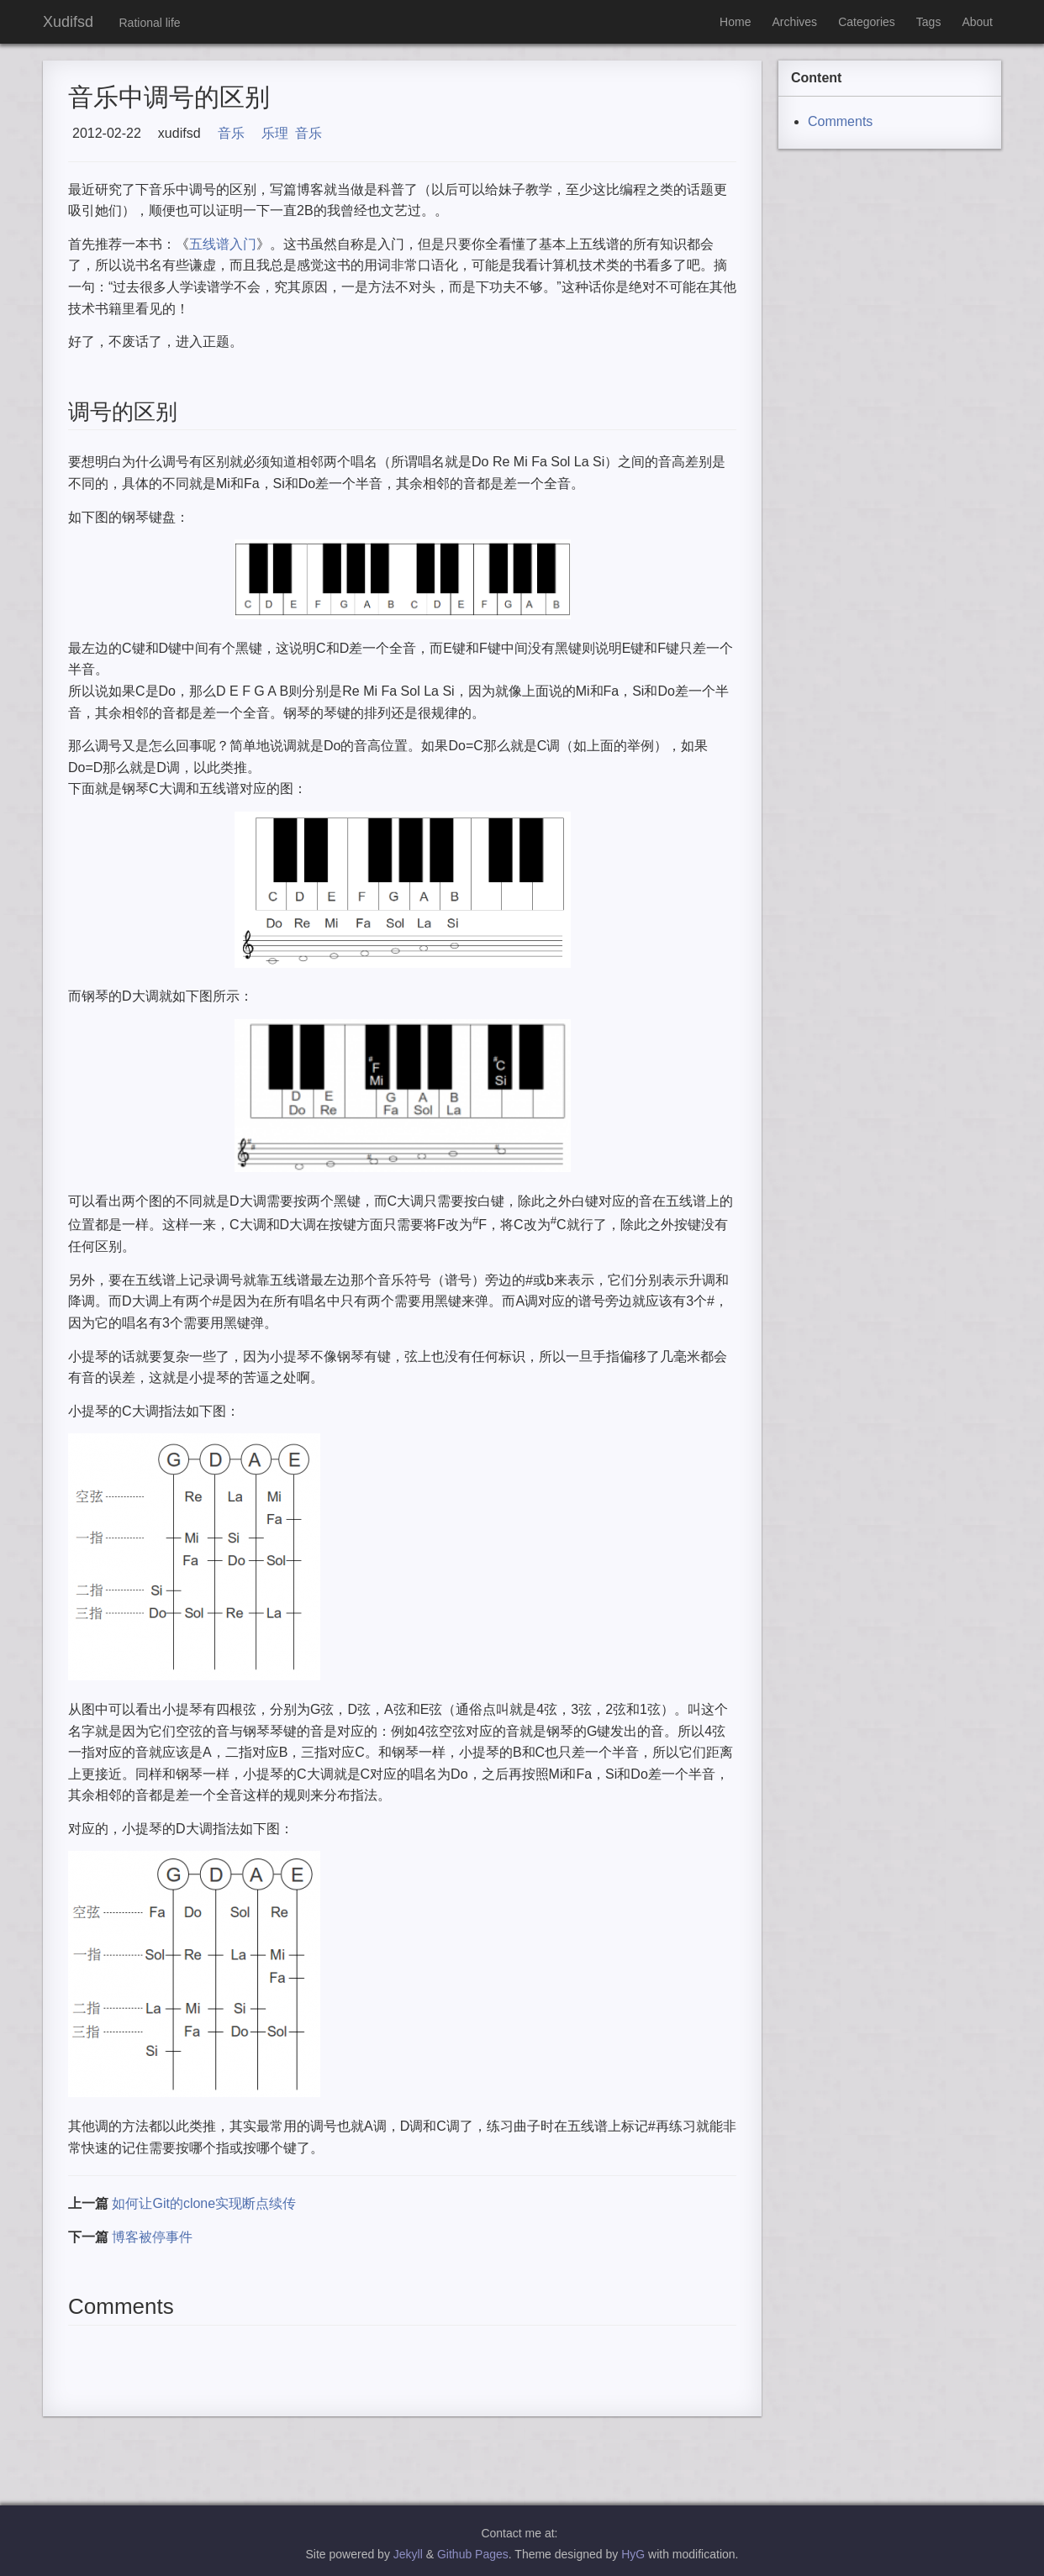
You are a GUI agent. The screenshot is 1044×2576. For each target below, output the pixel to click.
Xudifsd (68, 21)
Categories (866, 22)
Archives (794, 22)
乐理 (274, 133)
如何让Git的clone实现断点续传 (204, 2203)
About (977, 22)
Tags (928, 22)
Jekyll (408, 2554)
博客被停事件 (152, 2237)
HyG (633, 2554)
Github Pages (473, 2554)
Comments (840, 121)
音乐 (231, 133)
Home (735, 22)
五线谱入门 (222, 244)
